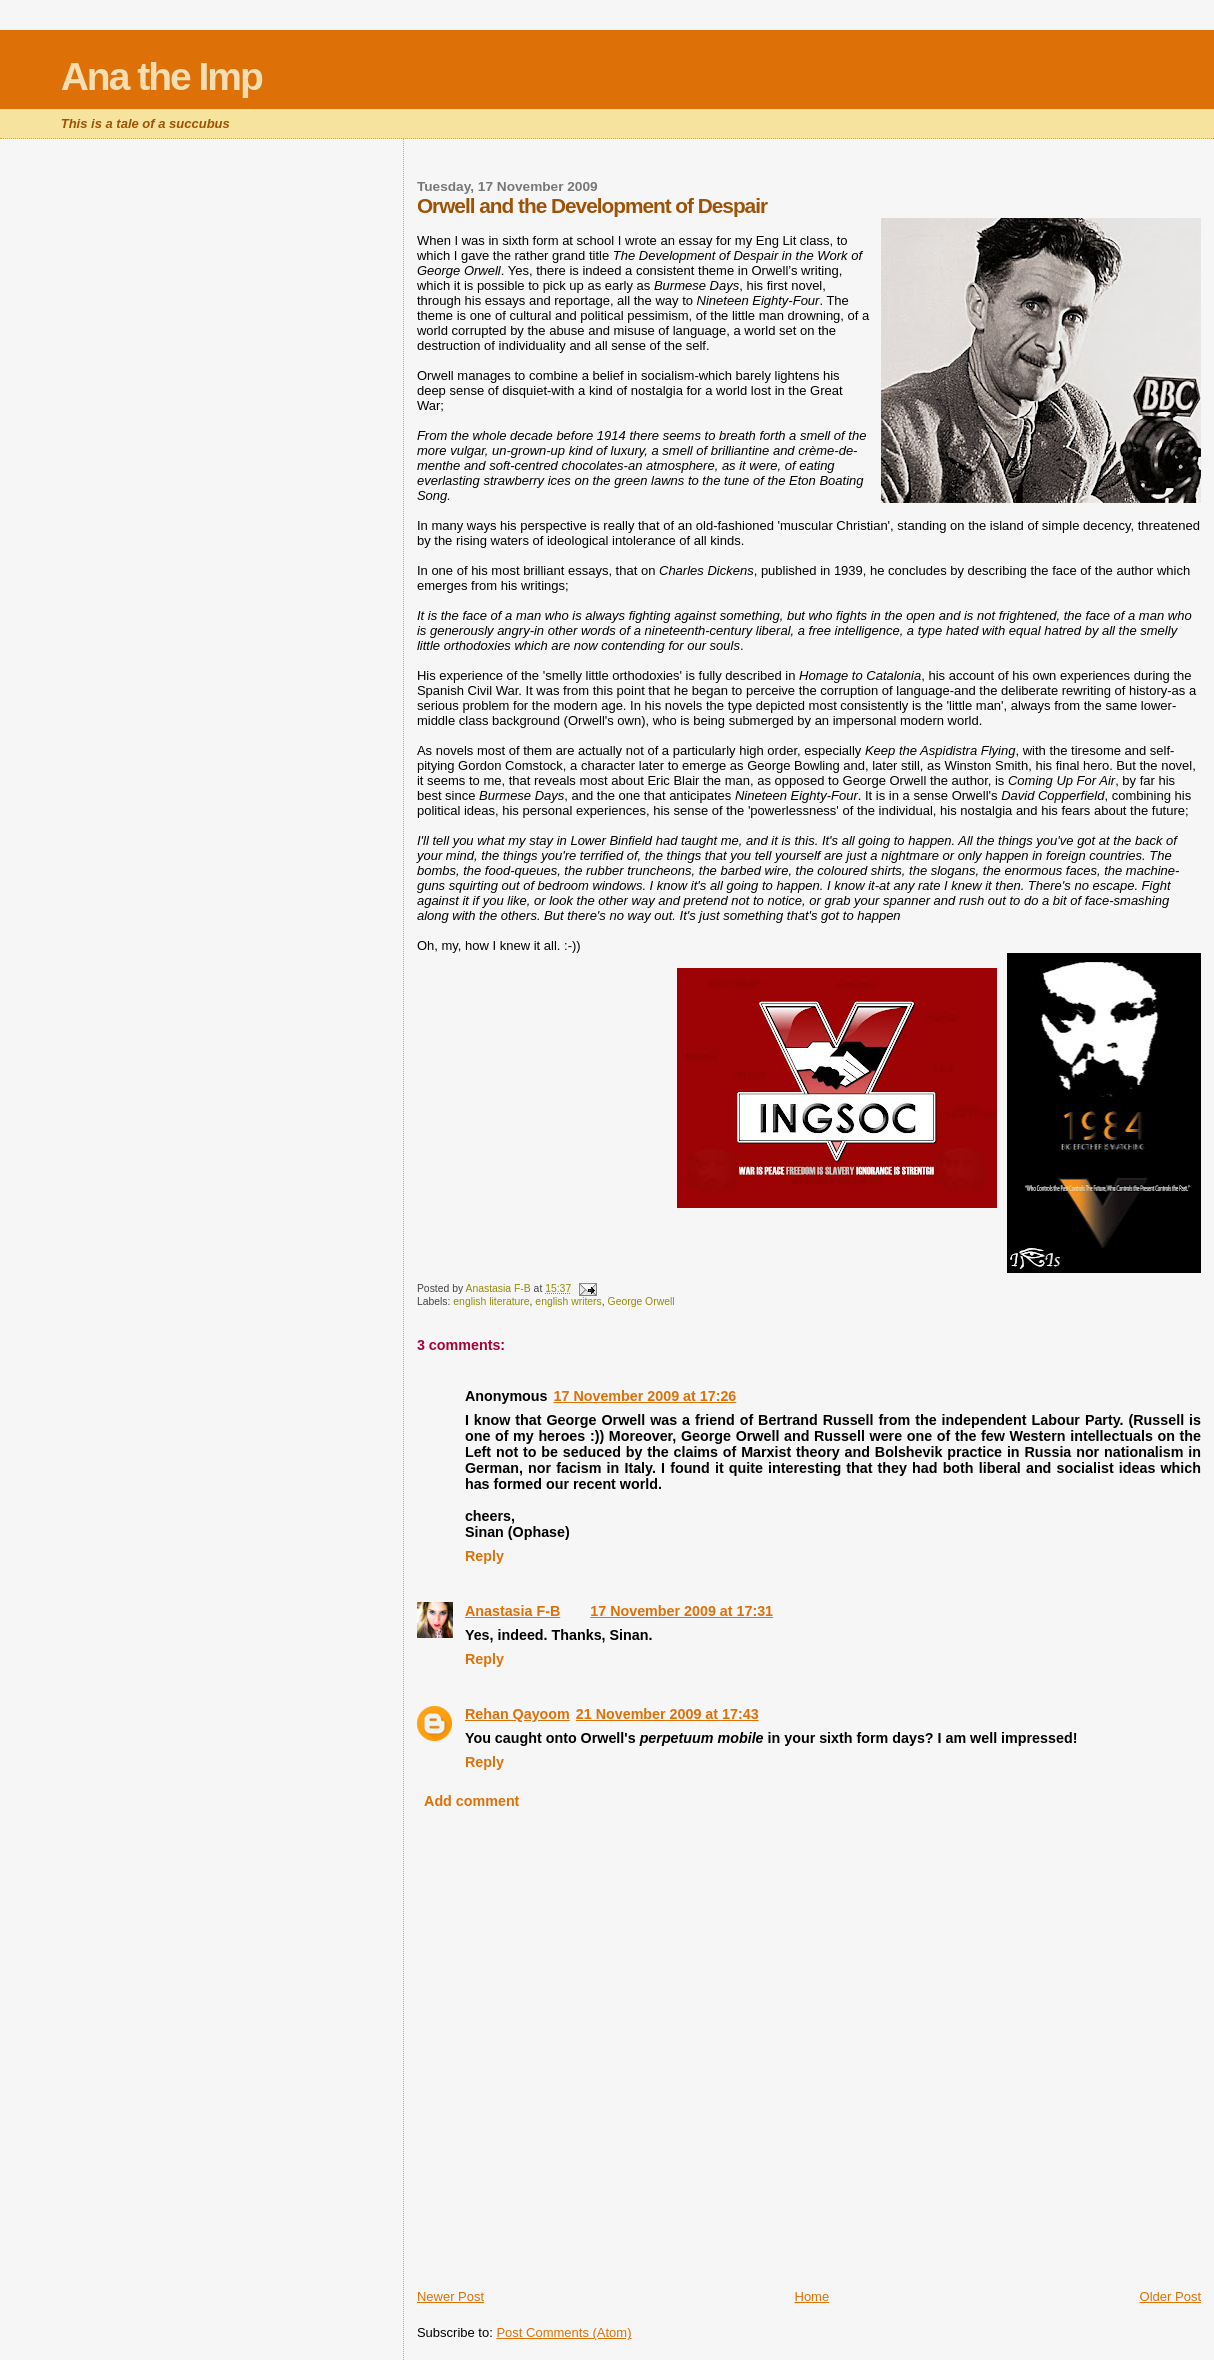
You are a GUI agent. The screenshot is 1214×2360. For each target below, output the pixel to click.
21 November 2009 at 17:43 (667, 1714)
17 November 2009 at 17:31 (681, 1611)
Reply (484, 1556)
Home (812, 2296)
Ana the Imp (161, 76)
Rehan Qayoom (517, 1714)
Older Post (1170, 2296)
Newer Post (450, 2296)
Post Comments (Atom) (563, 2332)
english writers (568, 1301)
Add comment (471, 1801)
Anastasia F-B (512, 1611)
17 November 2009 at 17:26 (645, 1396)
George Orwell (641, 1301)
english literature (491, 1301)
